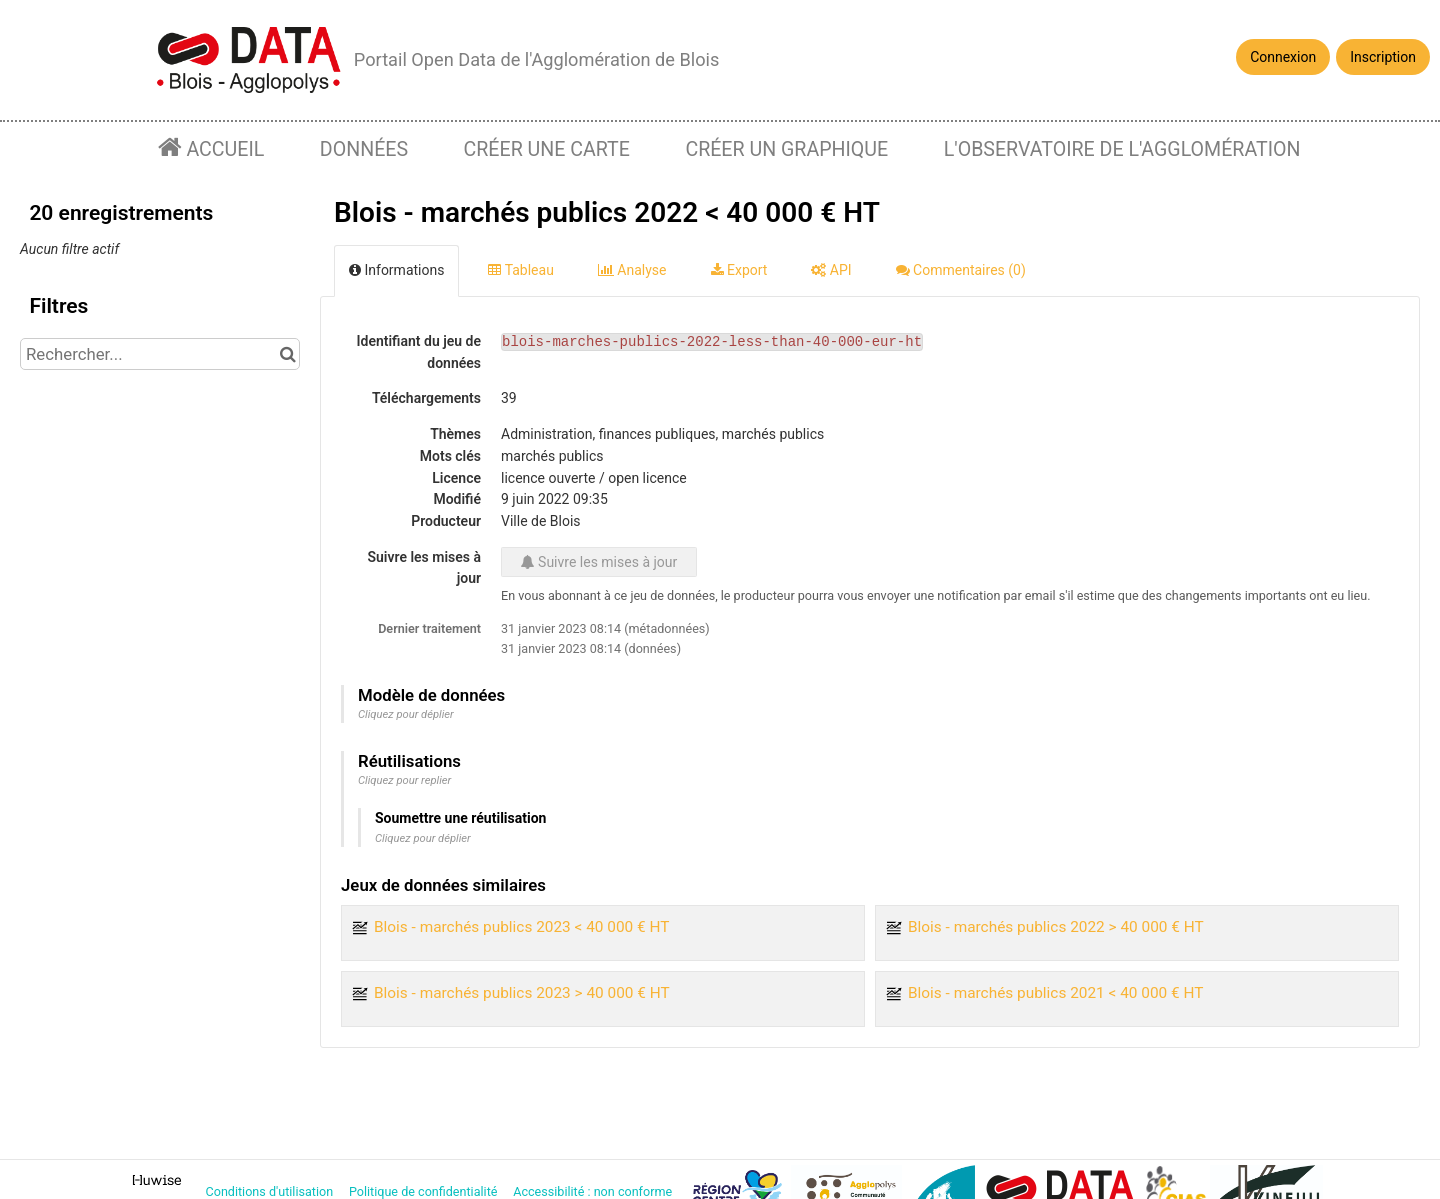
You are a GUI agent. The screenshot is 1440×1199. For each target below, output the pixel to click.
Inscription (1383, 57)
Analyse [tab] (632, 270)
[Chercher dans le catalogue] (287, 354)
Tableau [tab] (520, 270)
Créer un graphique (786, 149)
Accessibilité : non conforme (594, 1191)
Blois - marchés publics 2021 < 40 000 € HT (1056, 993)
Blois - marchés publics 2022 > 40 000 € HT (1056, 927)
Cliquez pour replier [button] (404, 780)
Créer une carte (547, 149)
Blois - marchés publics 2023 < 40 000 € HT (522, 927)
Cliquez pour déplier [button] (406, 714)
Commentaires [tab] (961, 270)
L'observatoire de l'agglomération (1122, 149)
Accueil (223, 149)
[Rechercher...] (160, 354)
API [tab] (831, 270)
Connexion (1283, 57)
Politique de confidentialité (425, 1191)
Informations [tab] (396, 270)
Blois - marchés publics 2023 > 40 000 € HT (522, 993)
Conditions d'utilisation (271, 1191)
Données (364, 149)
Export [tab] (739, 270)
